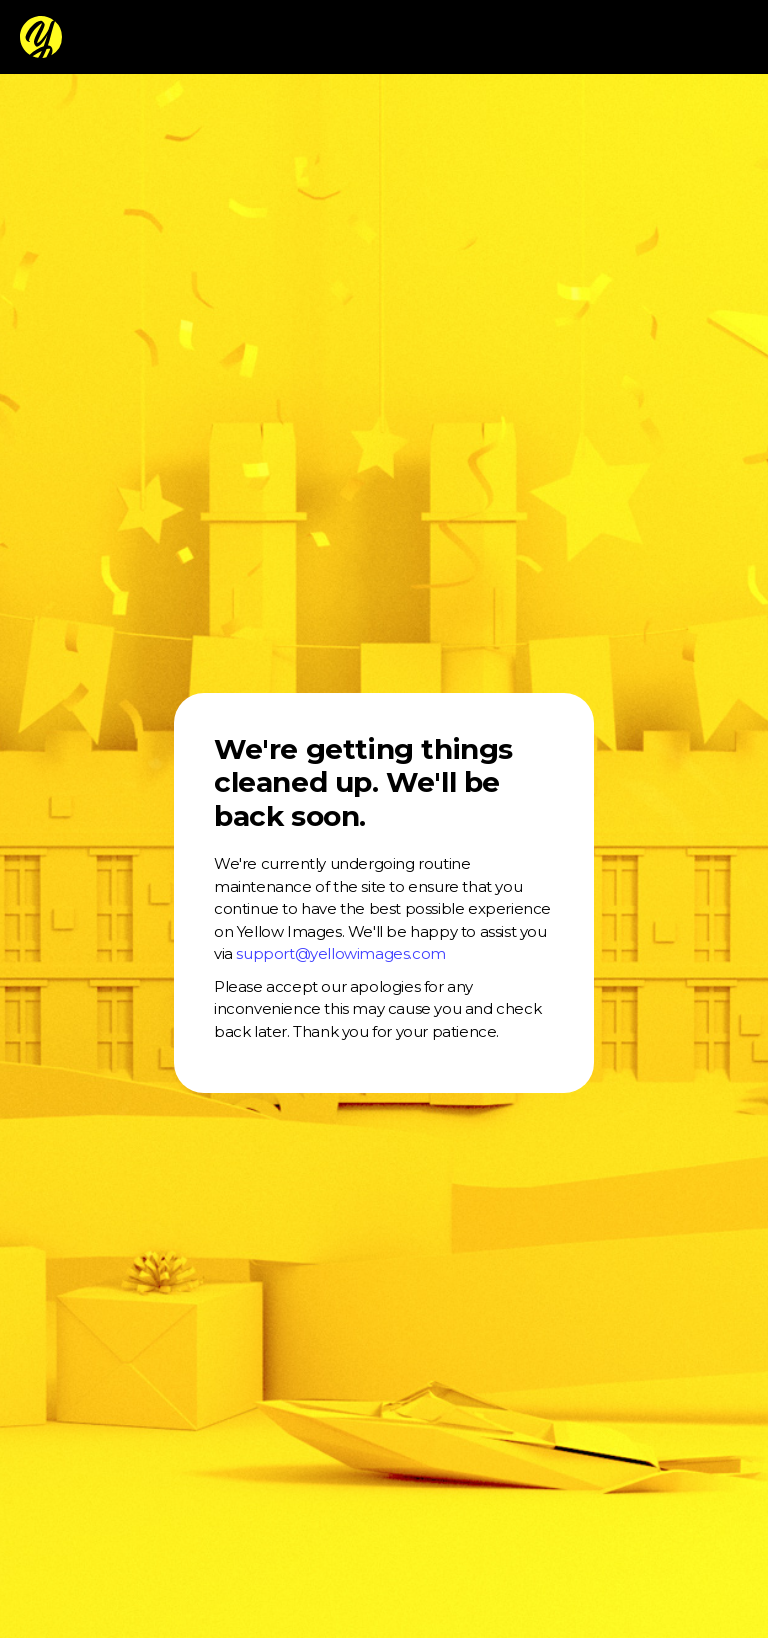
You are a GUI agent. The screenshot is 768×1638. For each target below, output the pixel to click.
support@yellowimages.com (340, 953)
